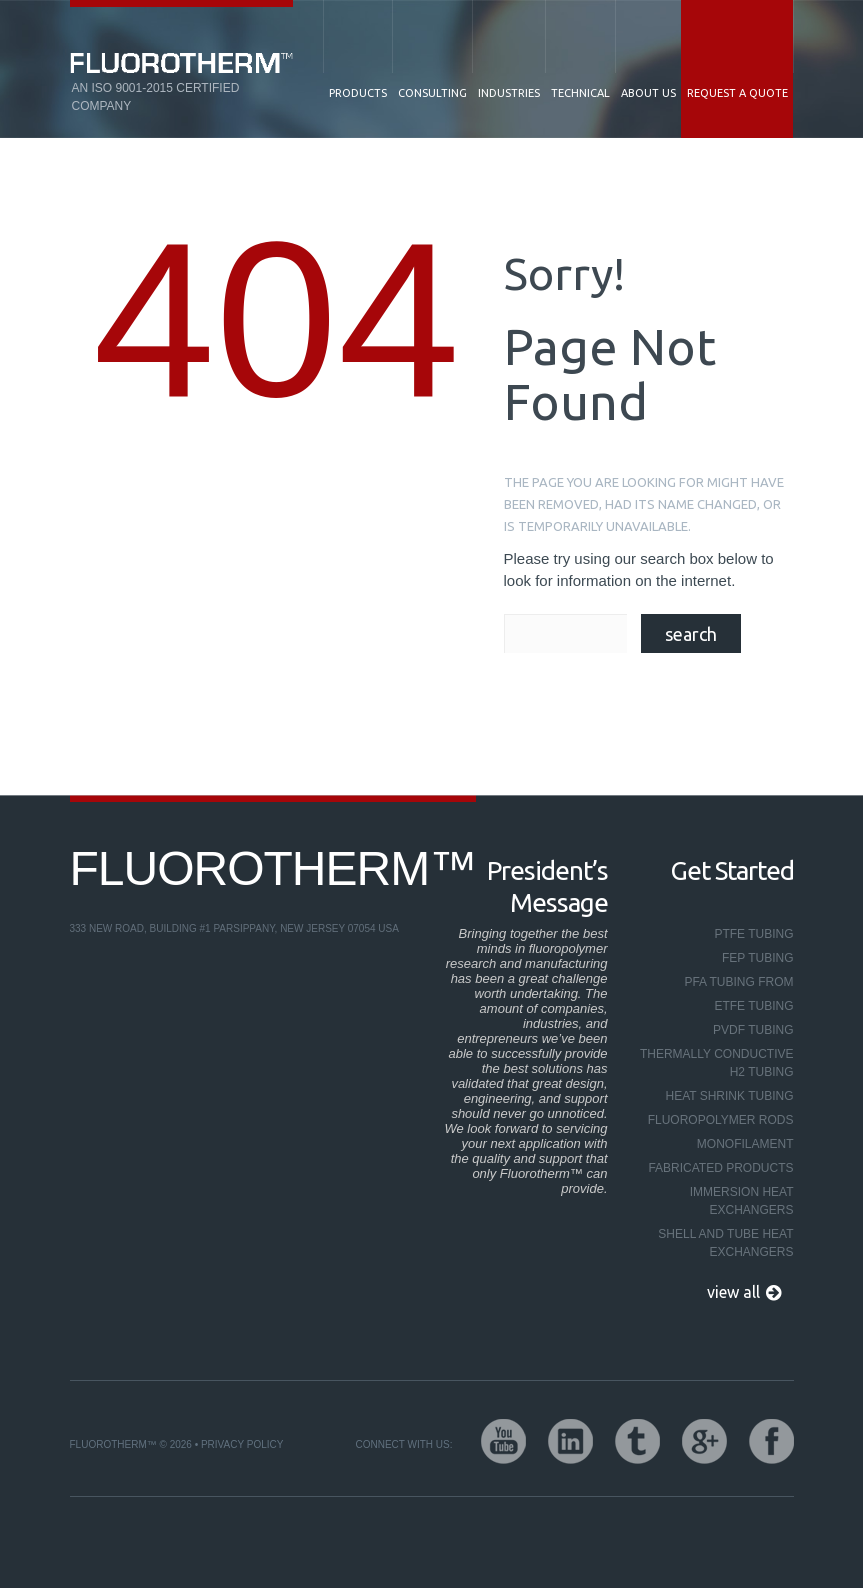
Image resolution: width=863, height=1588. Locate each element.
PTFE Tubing (753, 934)
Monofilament (745, 1144)
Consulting (432, 93)
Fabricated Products (720, 1168)
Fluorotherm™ (273, 868)
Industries (509, 93)
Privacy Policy (242, 1444)
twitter (637, 1441)
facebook (771, 1441)
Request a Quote (737, 93)
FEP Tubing (758, 958)
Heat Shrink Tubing (729, 1096)
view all (733, 1292)
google (704, 1441)
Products (358, 93)
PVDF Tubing (753, 1030)
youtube (503, 1441)
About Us (648, 93)
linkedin (570, 1441)
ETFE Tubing (753, 1006)
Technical (580, 93)
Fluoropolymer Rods (721, 1120)
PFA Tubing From (738, 982)
